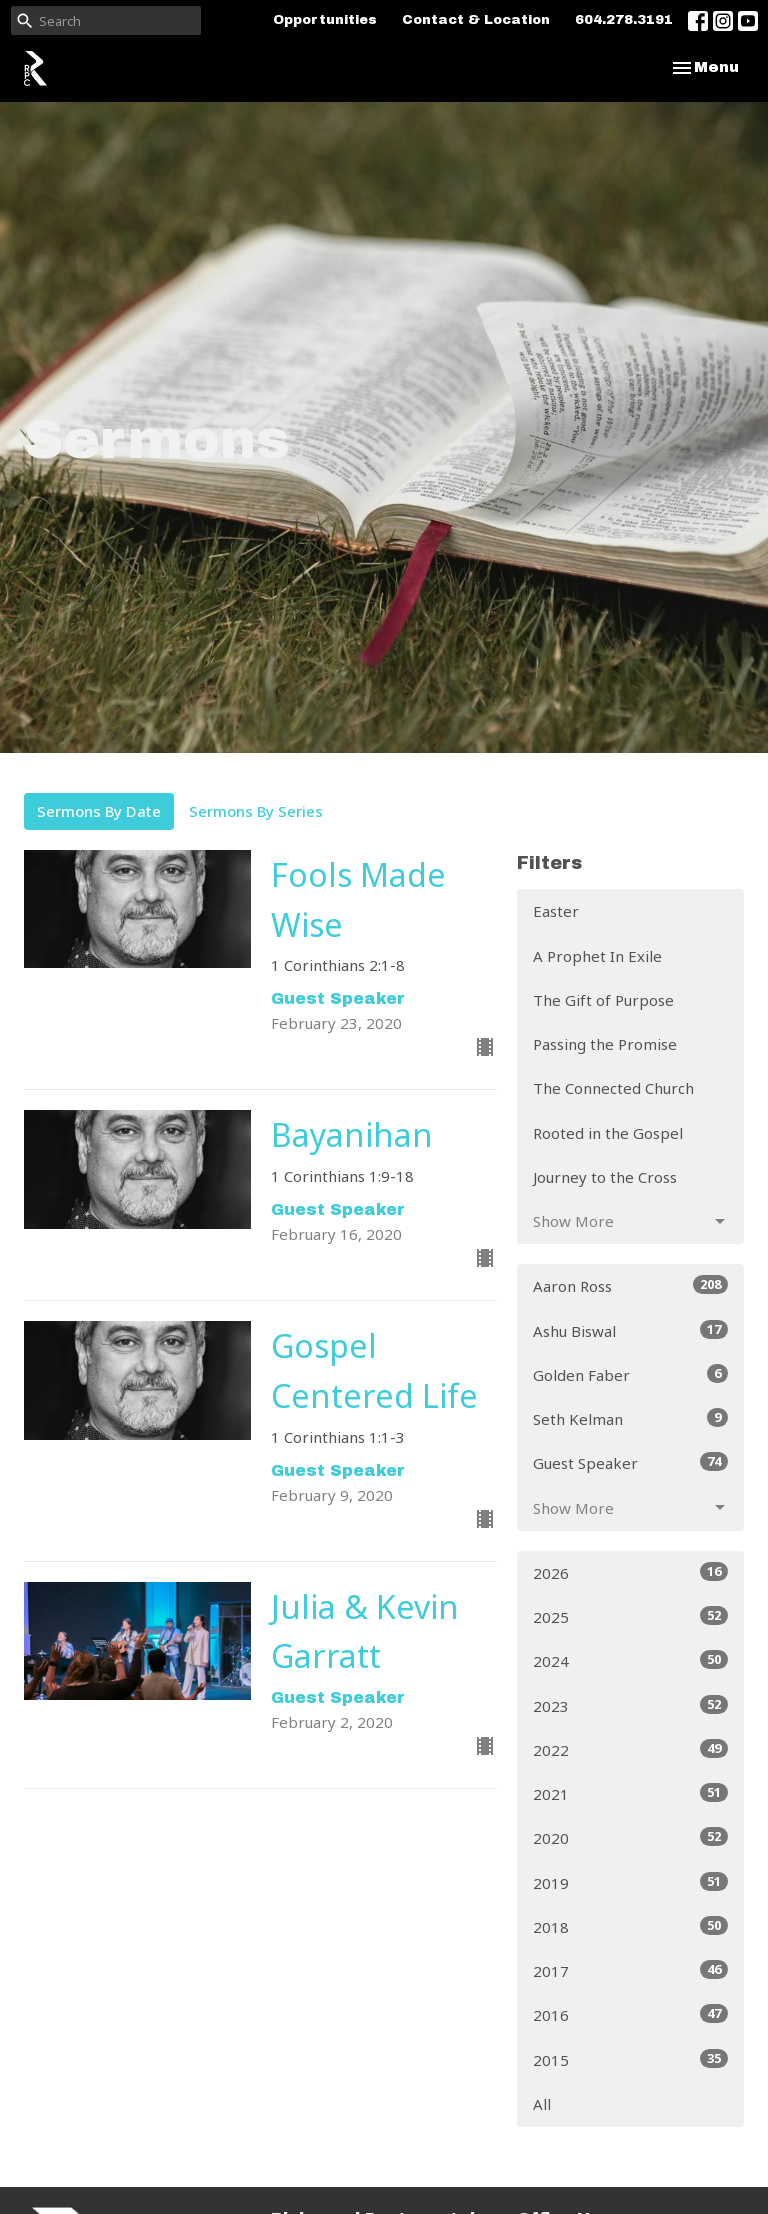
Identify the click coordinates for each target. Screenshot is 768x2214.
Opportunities (325, 20)
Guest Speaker (630, 1462)
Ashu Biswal (630, 1330)
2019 (630, 1882)
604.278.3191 (624, 20)
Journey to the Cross (605, 1177)
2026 (630, 1572)
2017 (630, 1970)
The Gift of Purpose (603, 1000)
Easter (556, 911)
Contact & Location (476, 20)
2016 (630, 2014)
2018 (630, 1926)
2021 (630, 1793)
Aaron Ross (630, 1285)
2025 (630, 1616)
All (542, 2104)
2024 (630, 1660)
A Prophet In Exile (597, 956)
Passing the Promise (605, 1044)
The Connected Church (613, 1088)
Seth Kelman (630, 1418)
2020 (630, 1837)
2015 (630, 2059)
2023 (630, 1705)
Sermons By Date (99, 811)
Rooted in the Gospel (608, 1133)
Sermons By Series (256, 811)
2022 (630, 1749)
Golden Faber (630, 1374)
